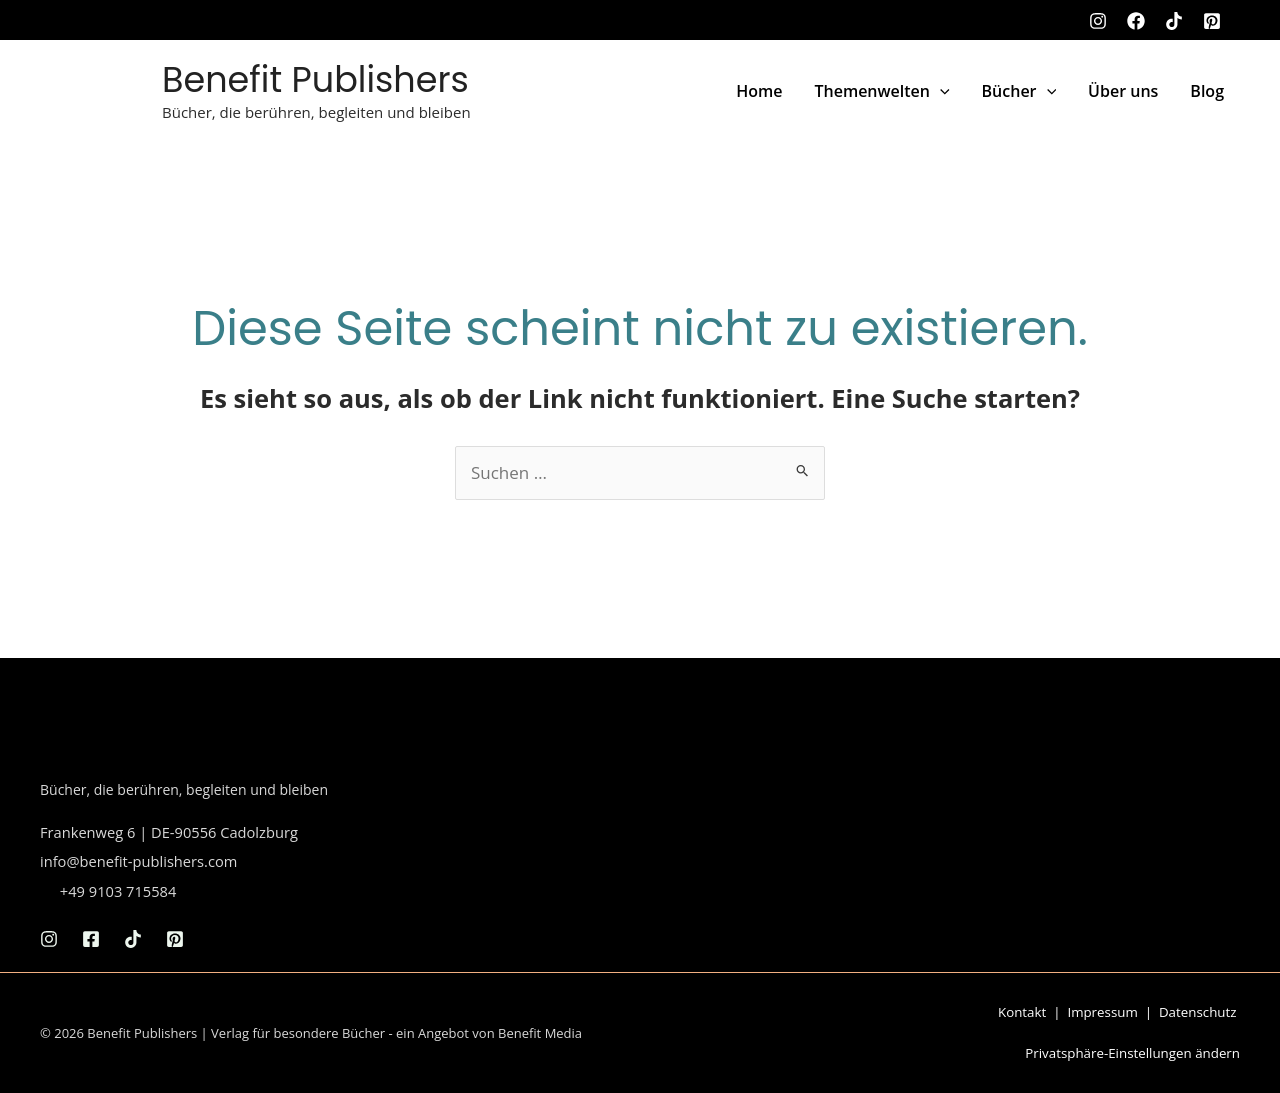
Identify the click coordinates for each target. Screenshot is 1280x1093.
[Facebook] (1136, 21)
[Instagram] (1098, 21)
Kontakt (1022, 1012)
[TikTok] (1174, 21)
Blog (1207, 91)
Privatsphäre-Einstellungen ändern (1132, 1053)
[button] (940, 91)
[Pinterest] (1212, 21)
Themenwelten (881, 91)
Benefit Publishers (315, 79)
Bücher (1019, 91)
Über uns (1123, 91)
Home (759, 91)
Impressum (1102, 1012)
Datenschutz (1198, 1012)
